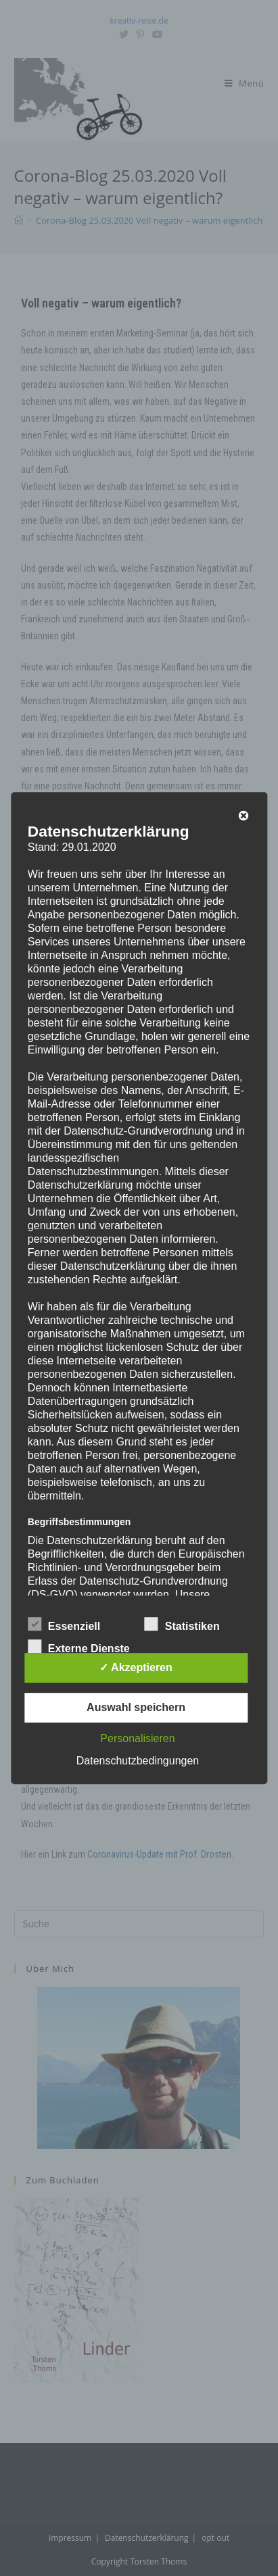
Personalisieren (137, 1738)
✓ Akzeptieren (135, 1667)
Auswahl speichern (136, 1707)
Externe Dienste (79, 1646)
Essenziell (64, 1624)
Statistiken (182, 1624)
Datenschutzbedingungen (137, 1760)
